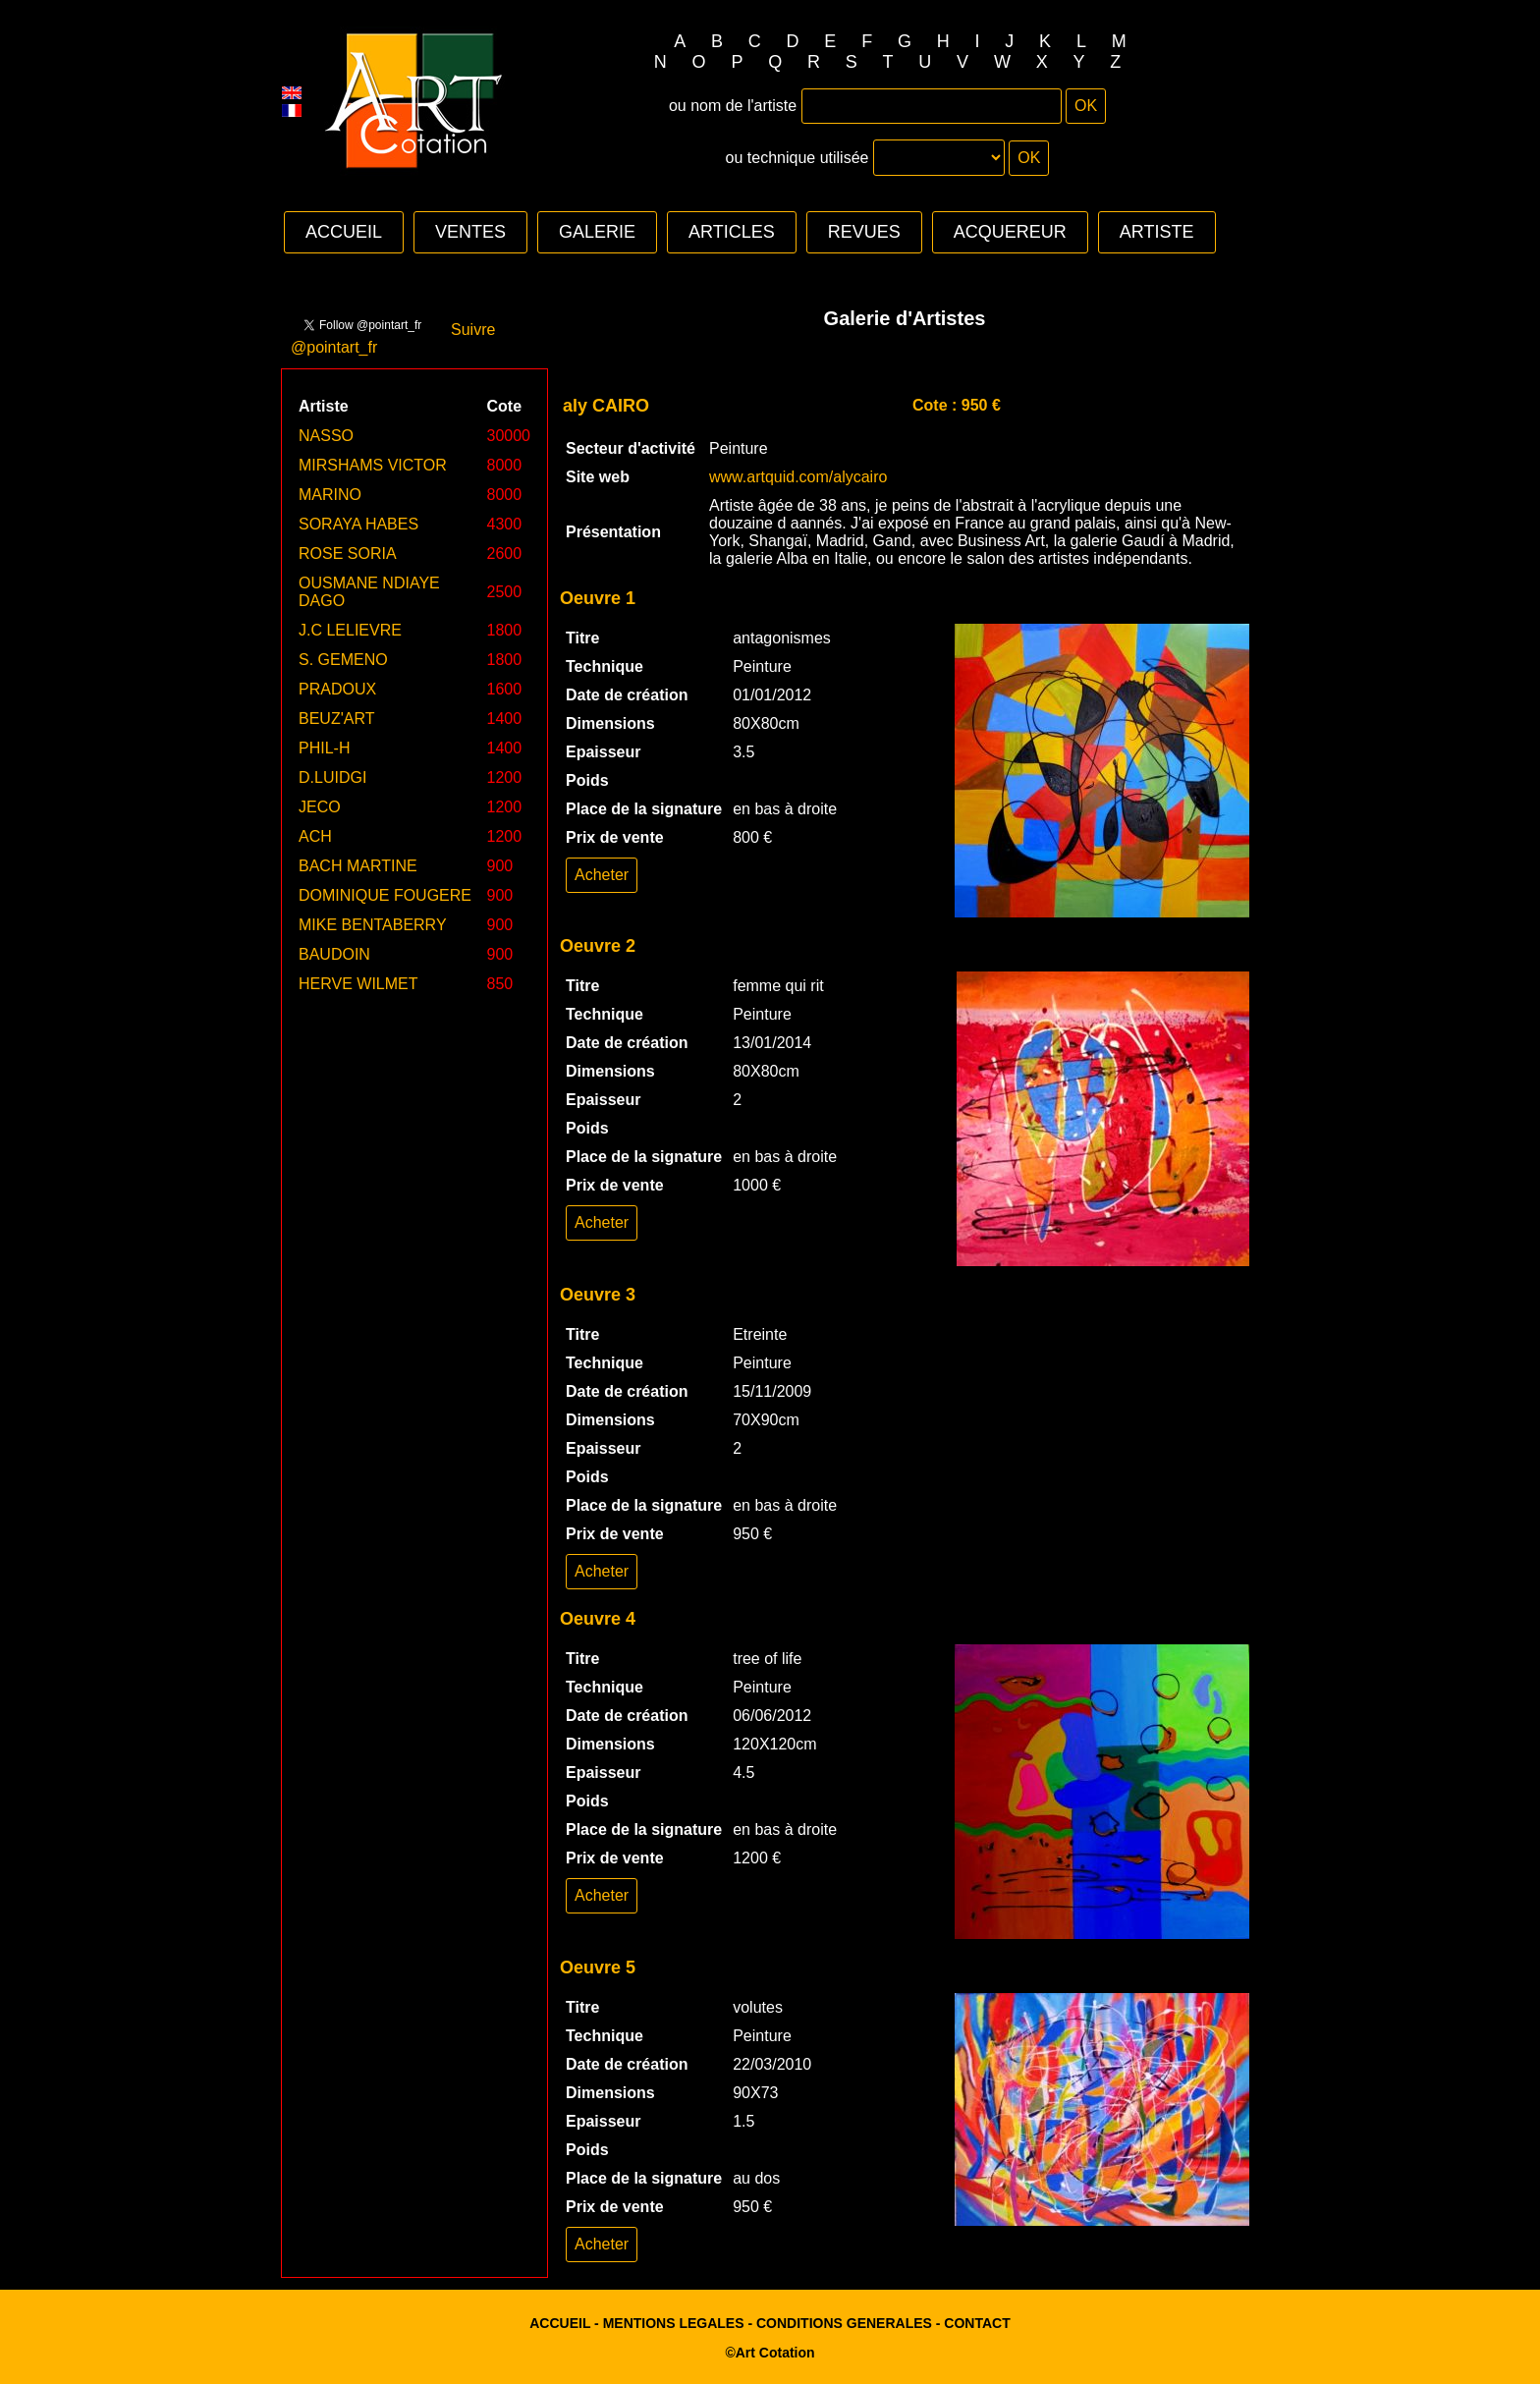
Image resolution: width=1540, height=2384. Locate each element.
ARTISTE (1157, 232)
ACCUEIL (343, 232)
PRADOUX (337, 689)
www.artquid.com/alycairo (798, 477)
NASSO (326, 435)
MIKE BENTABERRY (373, 924)
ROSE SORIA (348, 553)
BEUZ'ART (336, 718)
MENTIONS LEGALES (673, 2323)
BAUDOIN (334, 954)
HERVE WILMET (358, 983)
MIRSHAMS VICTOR (373, 465)
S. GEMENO (343, 659)
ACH (315, 836)
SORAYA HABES (358, 524)
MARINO (330, 494)
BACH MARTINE (358, 866)
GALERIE (597, 232)
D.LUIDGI (332, 777)
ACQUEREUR (1010, 232)
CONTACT (977, 2323)
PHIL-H (324, 748)
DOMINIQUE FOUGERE (385, 895)
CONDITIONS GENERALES (844, 2323)
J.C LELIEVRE (350, 630)
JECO (320, 807)
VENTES (470, 232)
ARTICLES (731, 232)
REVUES (864, 232)
